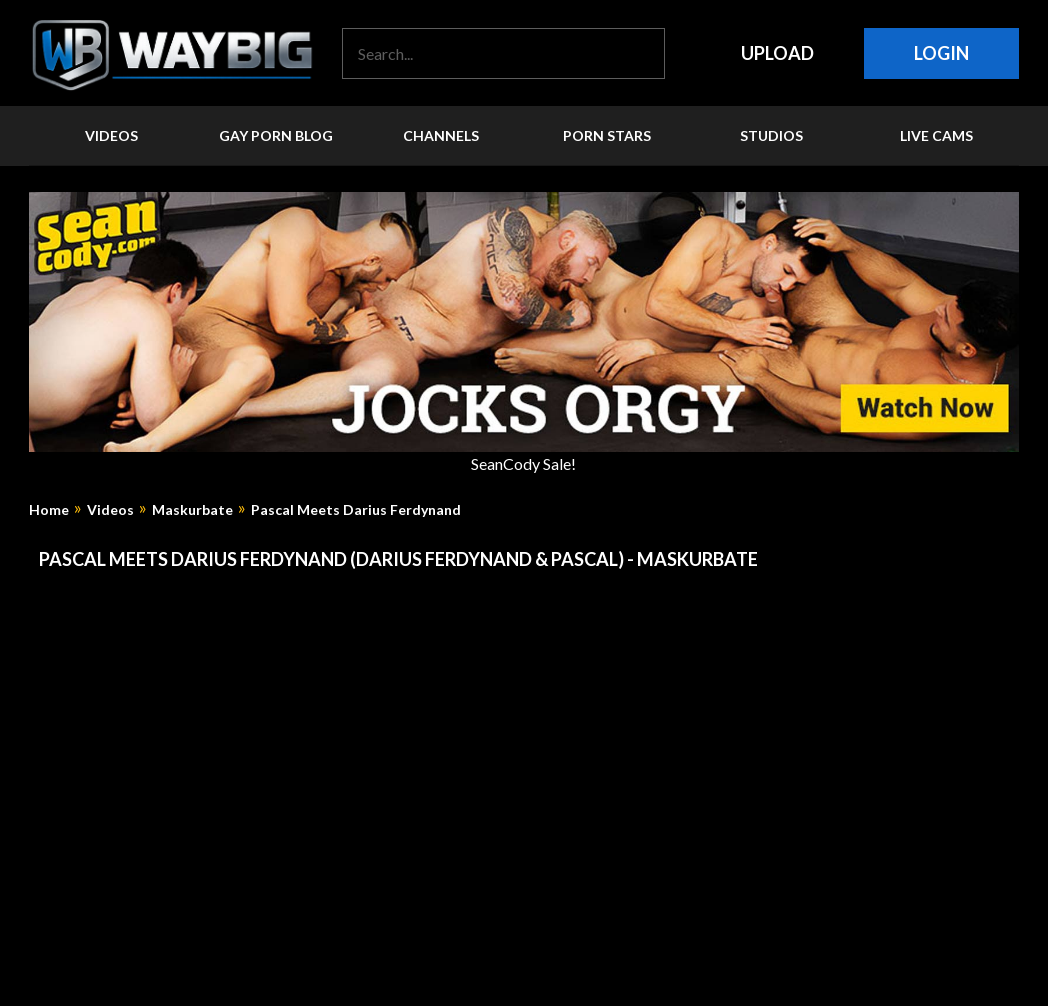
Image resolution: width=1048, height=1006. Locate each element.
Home (49, 510)
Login (941, 53)
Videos (110, 510)
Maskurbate (192, 510)
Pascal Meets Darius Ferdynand (356, 510)
